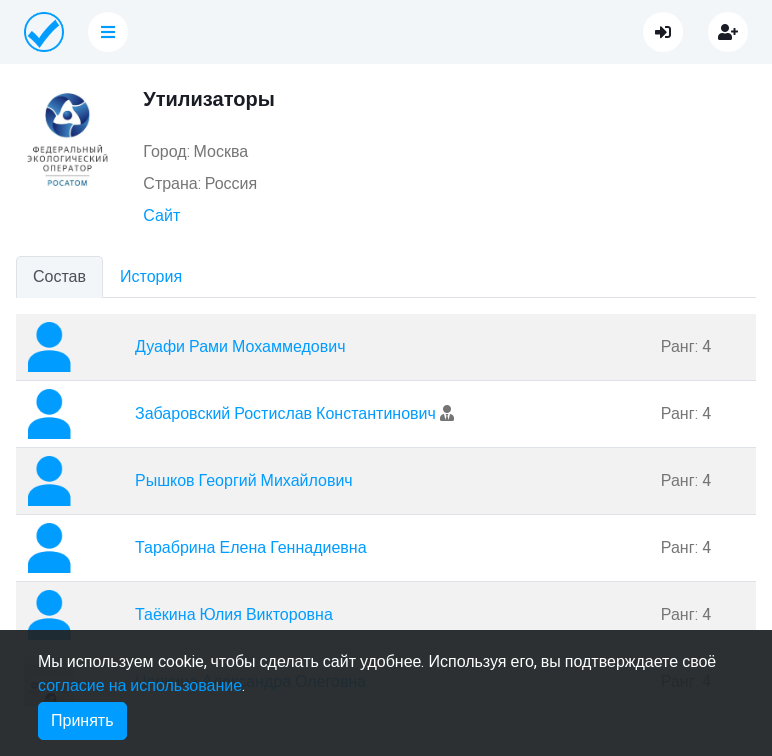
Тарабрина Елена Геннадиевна (251, 548)
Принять (82, 721)
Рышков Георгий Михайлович (244, 481)
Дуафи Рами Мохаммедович (240, 347)
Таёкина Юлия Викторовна (234, 615)
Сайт (161, 216)
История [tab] (151, 277)
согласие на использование (140, 686)
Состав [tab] (59, 277)
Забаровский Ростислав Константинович (285, 414)
